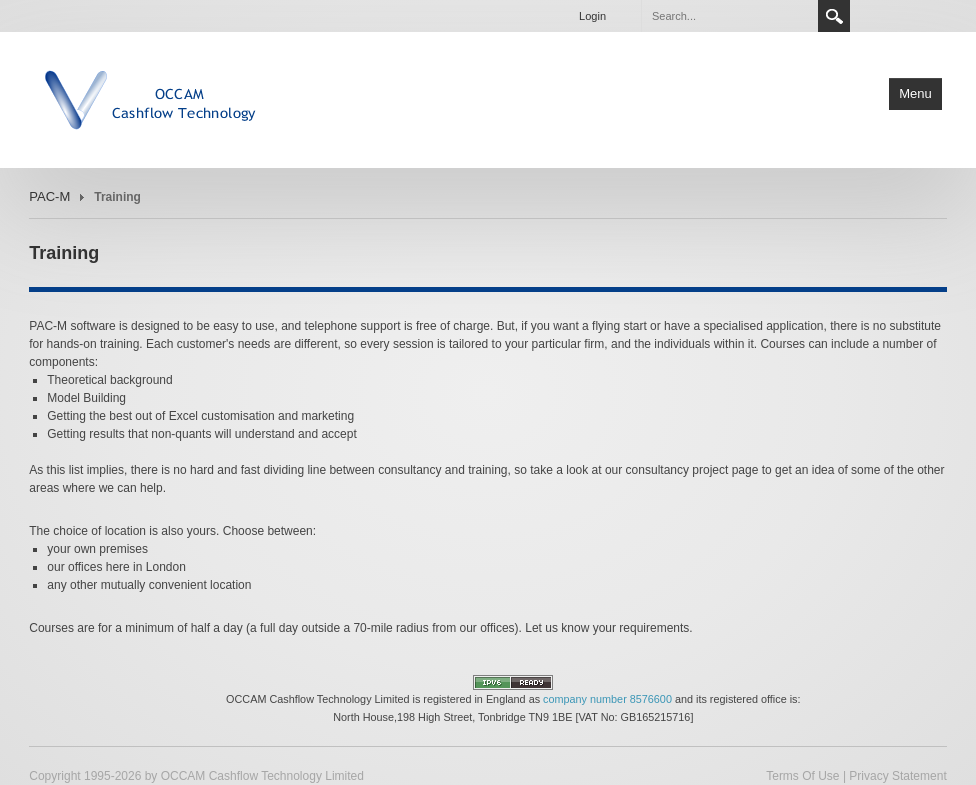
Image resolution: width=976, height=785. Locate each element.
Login (592, 16)
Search (834, 16)
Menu (915, 93)
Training (117, 197)
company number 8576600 (607, 699)
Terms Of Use (802, 776)
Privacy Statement (897, 776)
